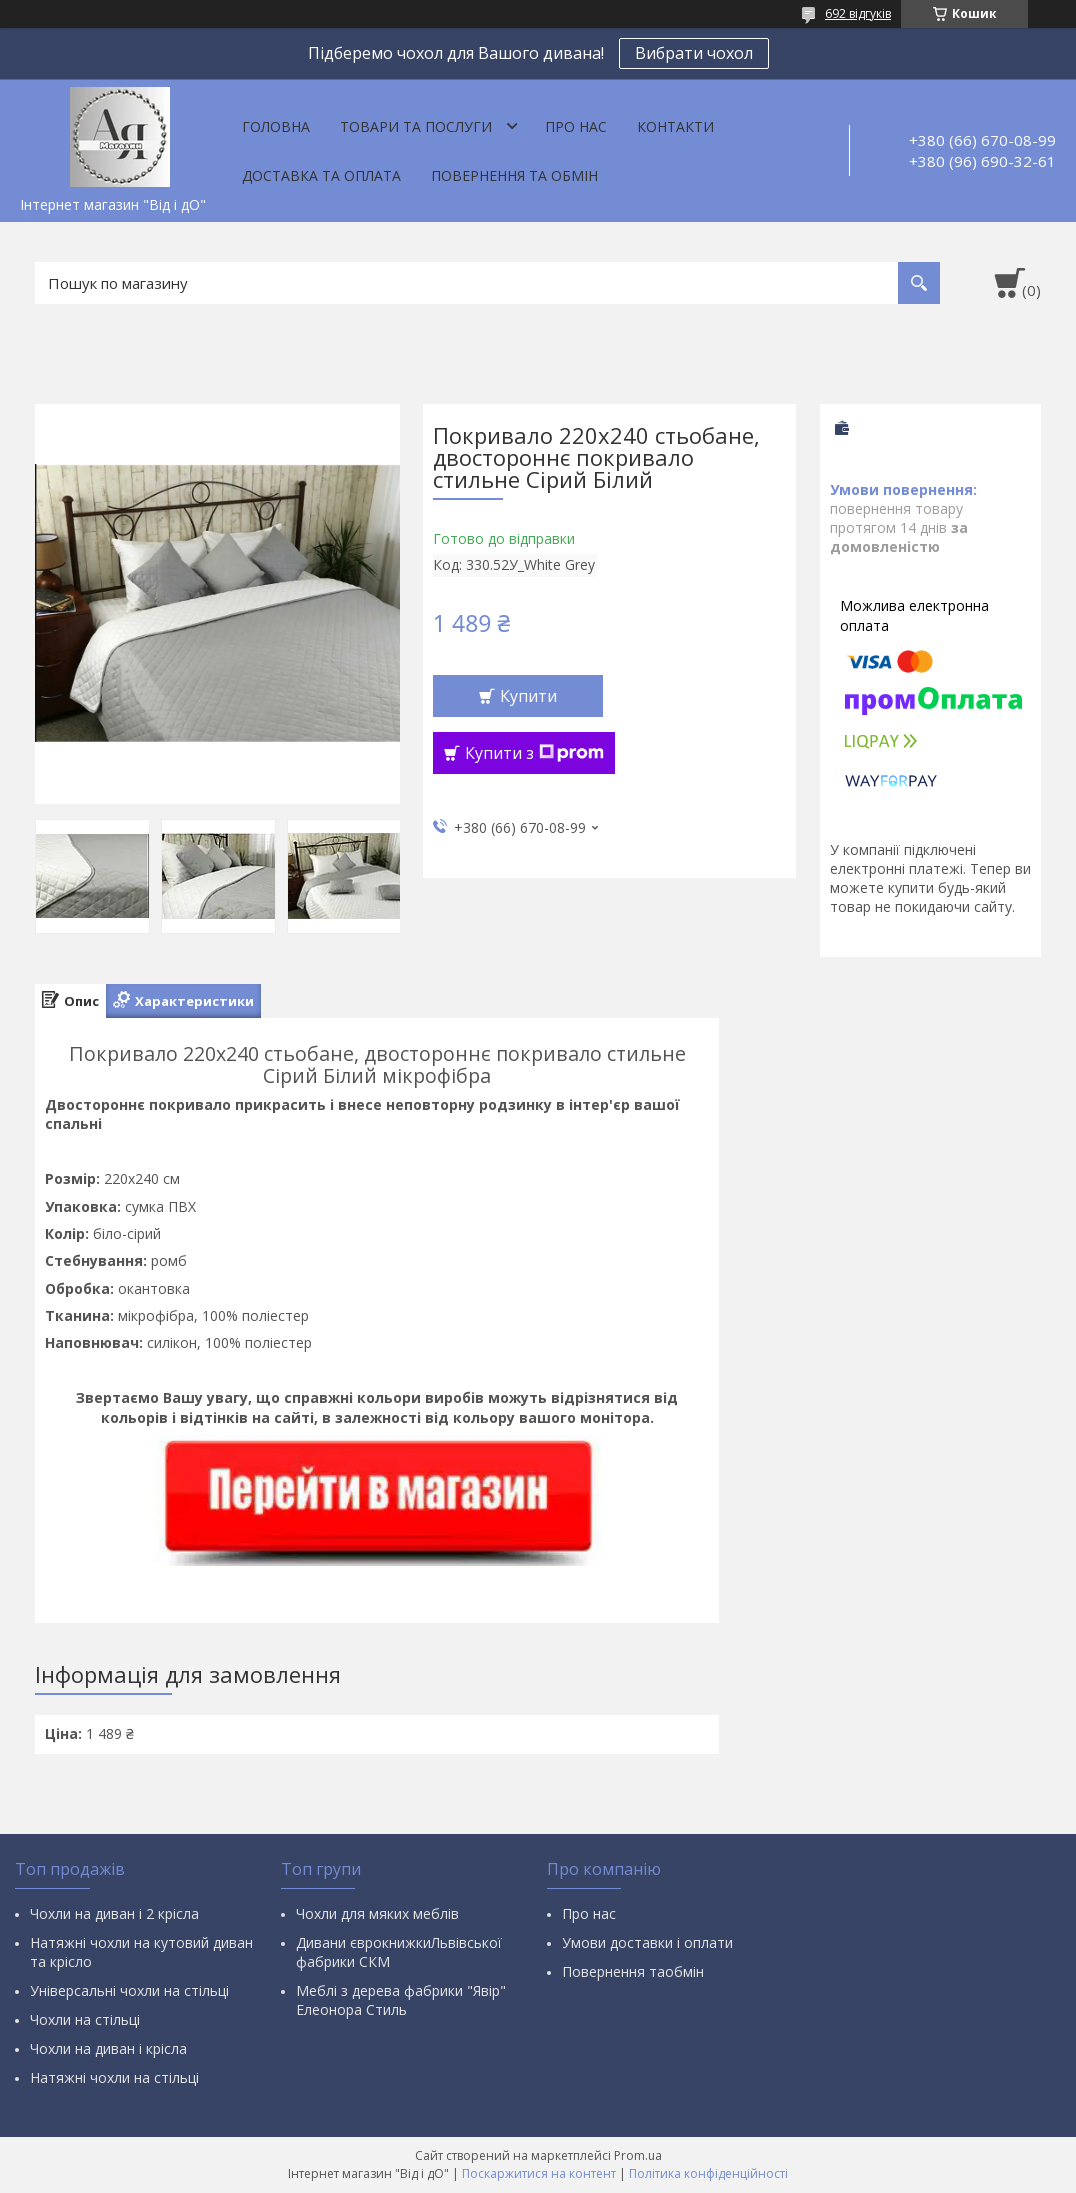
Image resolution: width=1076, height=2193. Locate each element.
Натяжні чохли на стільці (114, 2077)
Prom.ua (638, 2155)
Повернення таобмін (633, 1971)
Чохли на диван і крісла (108, 2048)
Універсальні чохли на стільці (129, 1990)
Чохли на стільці (85, 2019)
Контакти (675, 126)
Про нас (576, 126)
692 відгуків (858, 13)
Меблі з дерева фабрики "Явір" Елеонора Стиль (401, 2000)
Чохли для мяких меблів (377, 1913)
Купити (528, 696)
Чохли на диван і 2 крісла (114, 1913)
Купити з (534, 753)
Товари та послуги (416, 126)
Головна (276, 126)
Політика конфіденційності (708, 2173)
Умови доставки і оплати (647, 1942)
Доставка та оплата (321, 175)
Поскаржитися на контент (539, 2173)
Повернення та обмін (514, 175)
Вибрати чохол (694, 53)
